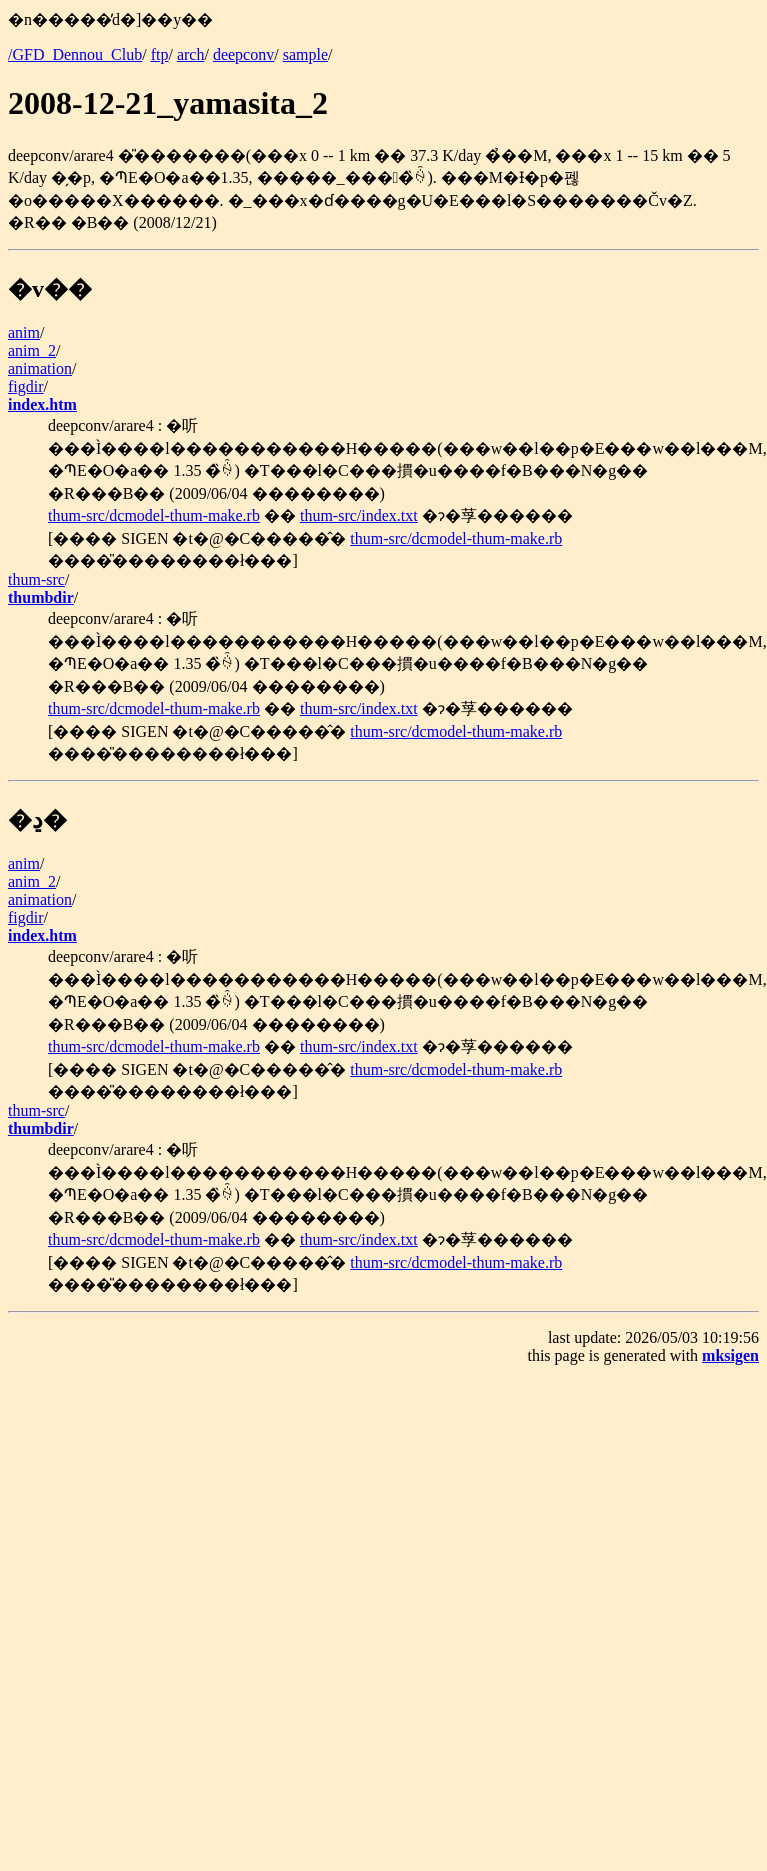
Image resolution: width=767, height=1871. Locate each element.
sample (305, 54)
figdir (26, 386)
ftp (160, 54)
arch (191, 54)
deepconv (243, 54)
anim (24, 332)
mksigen (730, 1355)
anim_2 (32, 350)
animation (40, 368)
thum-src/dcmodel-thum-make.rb (154, 515)
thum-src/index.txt (359, 515)
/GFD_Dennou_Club (75, 54)
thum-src (36, 579)
